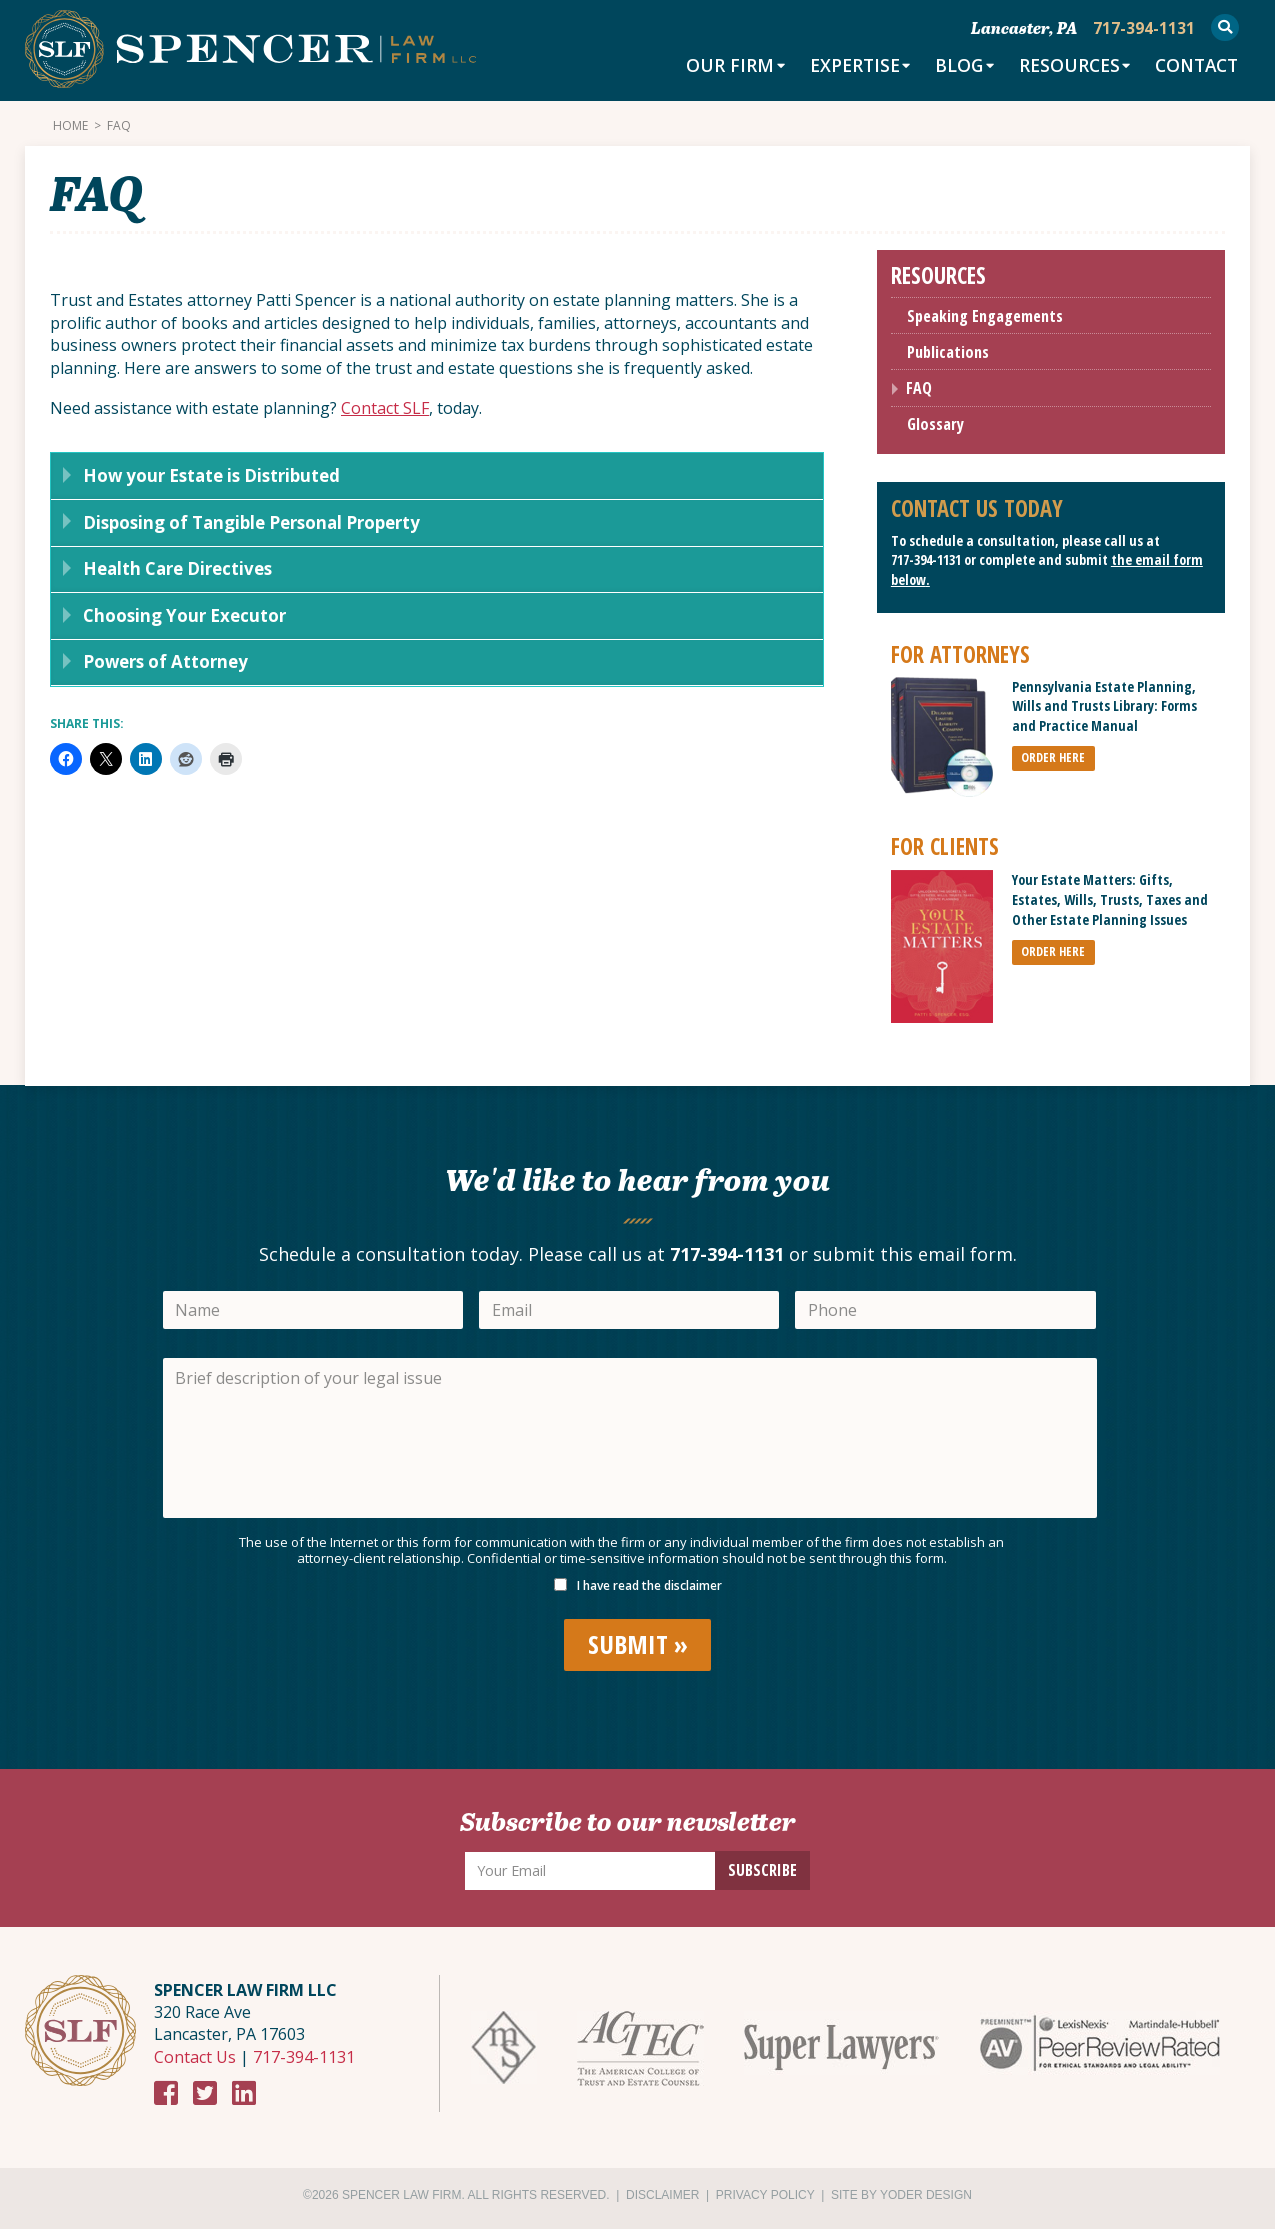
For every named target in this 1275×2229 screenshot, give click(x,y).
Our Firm (715, 67)
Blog (948, 67)
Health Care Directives (174, 574)
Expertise (842, 67)
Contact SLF (385, 408)
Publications (948, 353)
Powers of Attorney (160, 671)
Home (70, 126)
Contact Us (195, 2057)
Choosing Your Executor (178, 623)
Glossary (935, 425)
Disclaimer (662, 2195)
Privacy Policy (765, 2195)
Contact (1193, 67)
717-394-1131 (926, 560)
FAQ (919, 389)
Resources (1061, 67)
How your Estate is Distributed (210, 477)
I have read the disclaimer (649, 1585)
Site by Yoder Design (901, 2195)
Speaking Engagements (985, 316)
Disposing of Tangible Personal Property (250, 526)
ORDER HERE (1053, 758)
